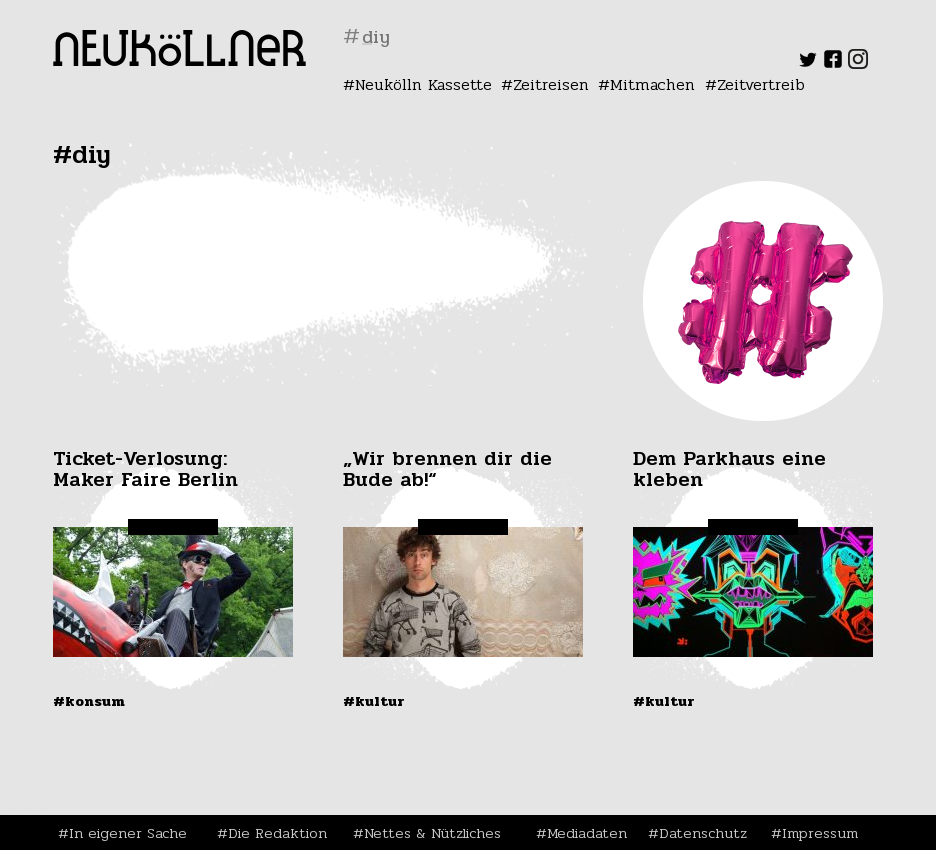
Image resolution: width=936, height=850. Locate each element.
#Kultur (374, 701)
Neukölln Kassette (423, 84)
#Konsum (89, 701)
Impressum (820, 833)
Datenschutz (703, 833)
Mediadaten (587, 833)
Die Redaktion (277, 833)
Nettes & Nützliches (432, 833)
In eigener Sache (128, 833)
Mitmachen (652, 84)
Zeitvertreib (761, 84)
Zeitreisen (551, 84)
